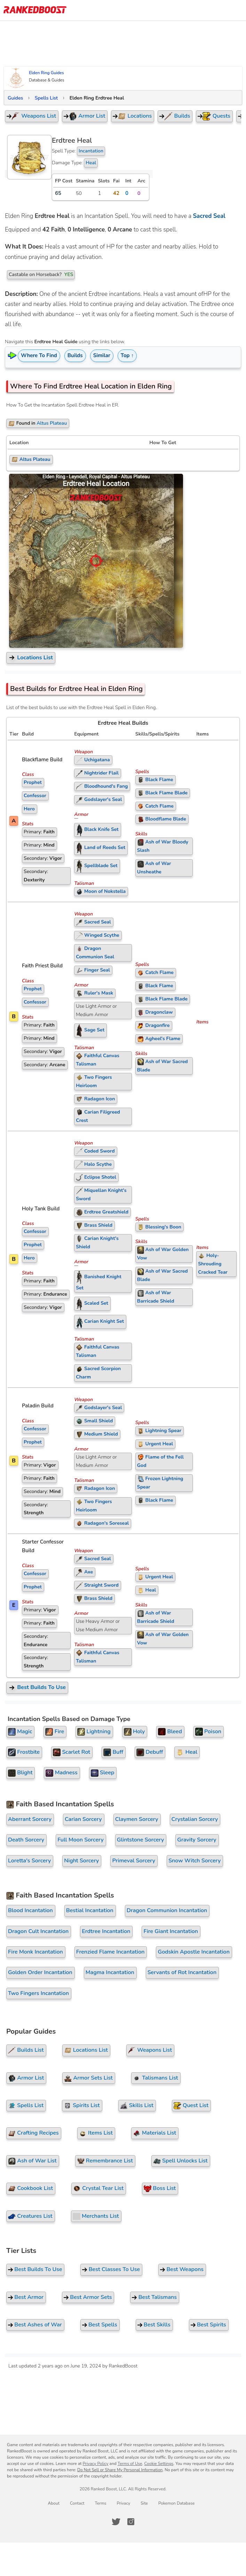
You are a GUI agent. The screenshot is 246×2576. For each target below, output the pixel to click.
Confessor (35, 795)
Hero (29, 809)
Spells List (46, 98)
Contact (77, 2503)
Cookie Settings (158, 2463)
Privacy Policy (96, 2463)
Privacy (123, 2503)
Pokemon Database (176, 2503)
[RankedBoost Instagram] (130, 2521)
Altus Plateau (30, 459)
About (53, 2503)
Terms (100, 2503)
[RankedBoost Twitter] (116, 2521)
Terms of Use (130, 2463)
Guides (15, 98)
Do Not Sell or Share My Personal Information (119, 2470)
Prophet (33, 782)
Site (144, 2503)
